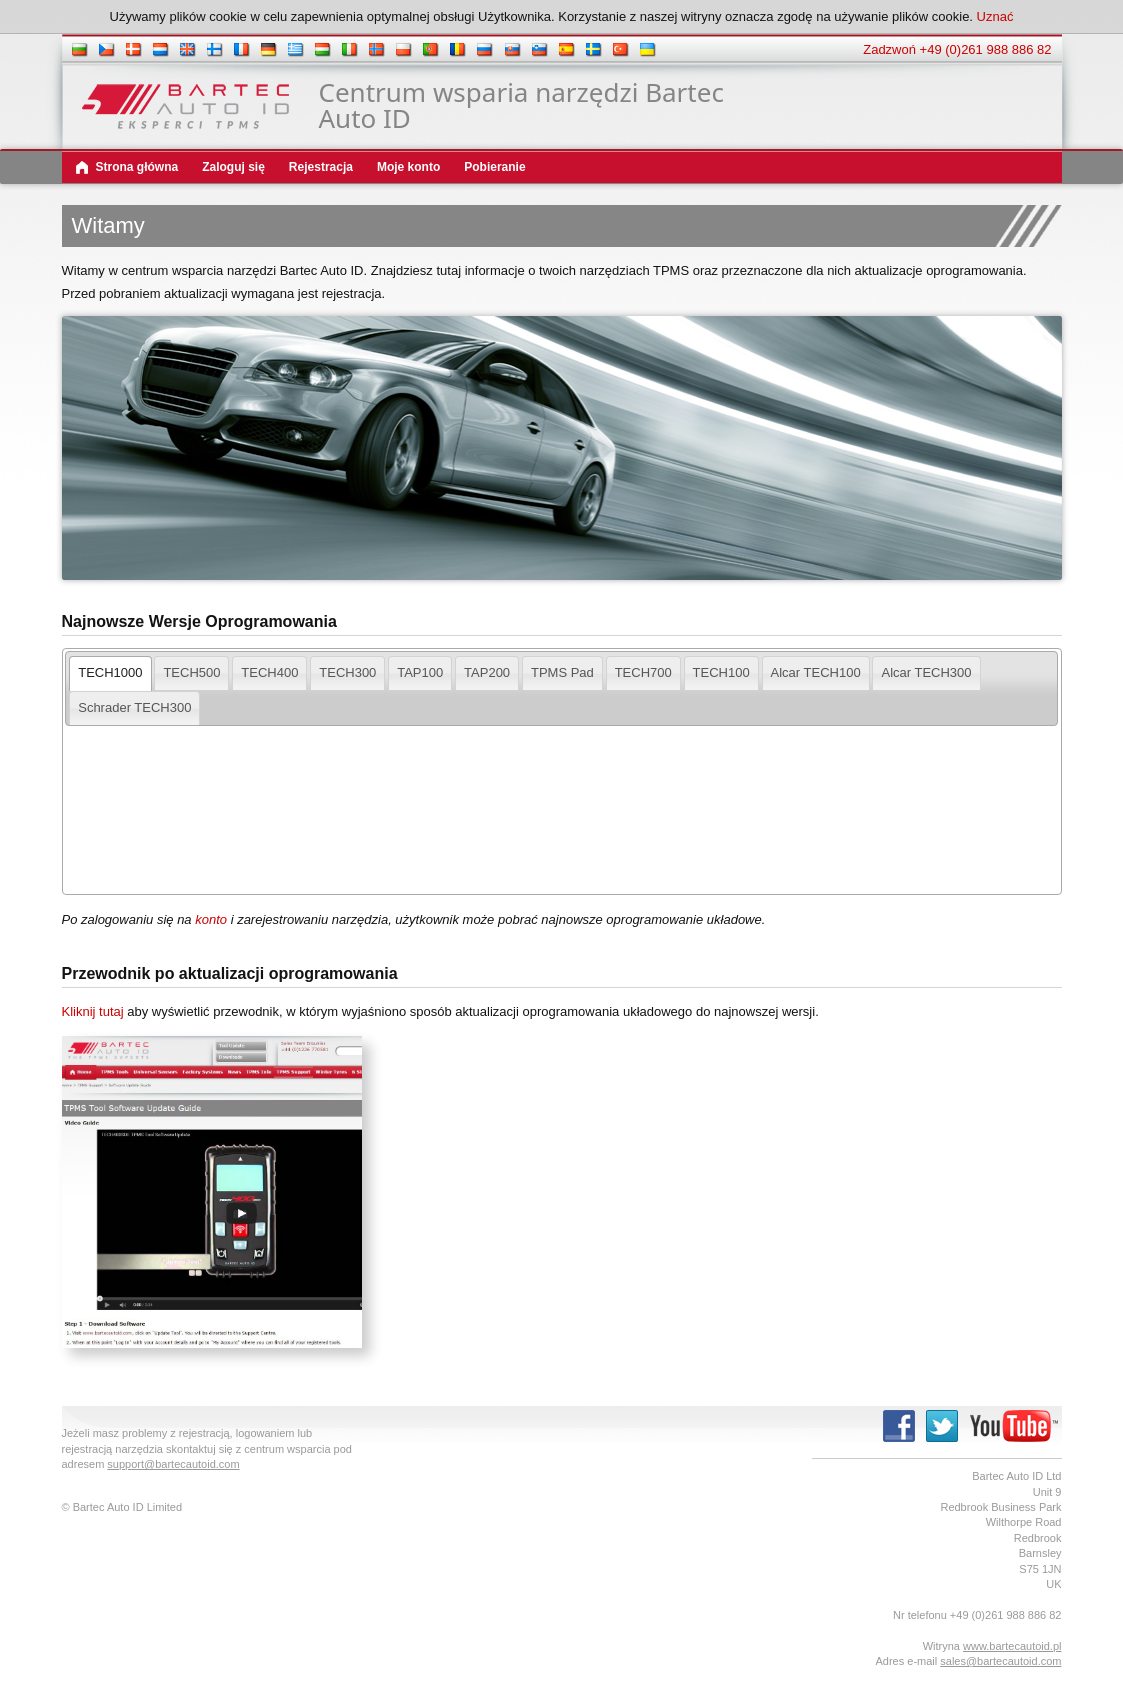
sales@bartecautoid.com (1000, 1661)
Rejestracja (321, 167)
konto (211, 919)
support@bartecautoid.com (173, 1464)
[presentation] (110, 673)
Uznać (995, 16)
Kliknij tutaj (93, 1011)
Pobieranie (494, 167)
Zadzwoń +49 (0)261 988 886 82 (957, 49)
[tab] (110, 673)
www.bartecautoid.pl (1012, 1646)
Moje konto (408, 167)
